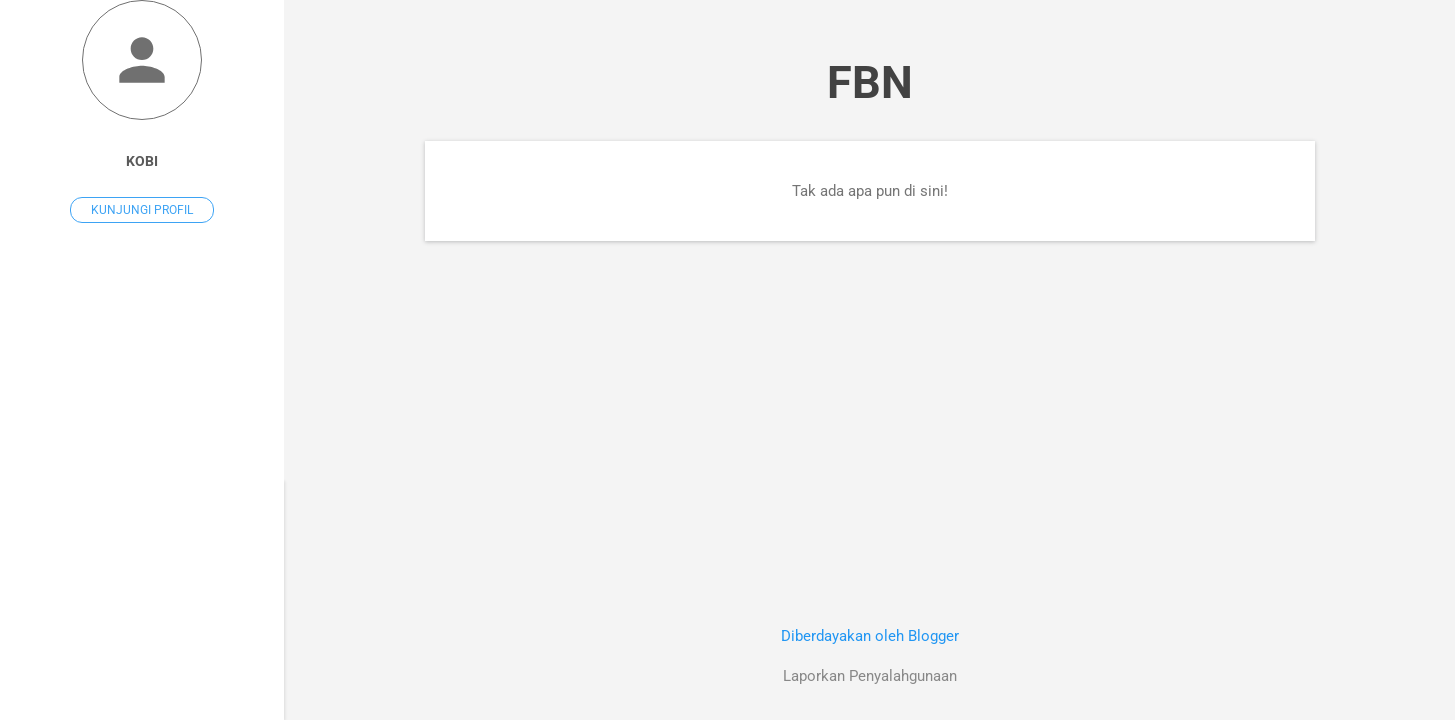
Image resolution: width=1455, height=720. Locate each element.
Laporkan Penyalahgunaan (870, 676)
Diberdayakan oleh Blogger (870, 636)
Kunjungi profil (142, 210)
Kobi (142, 161)
